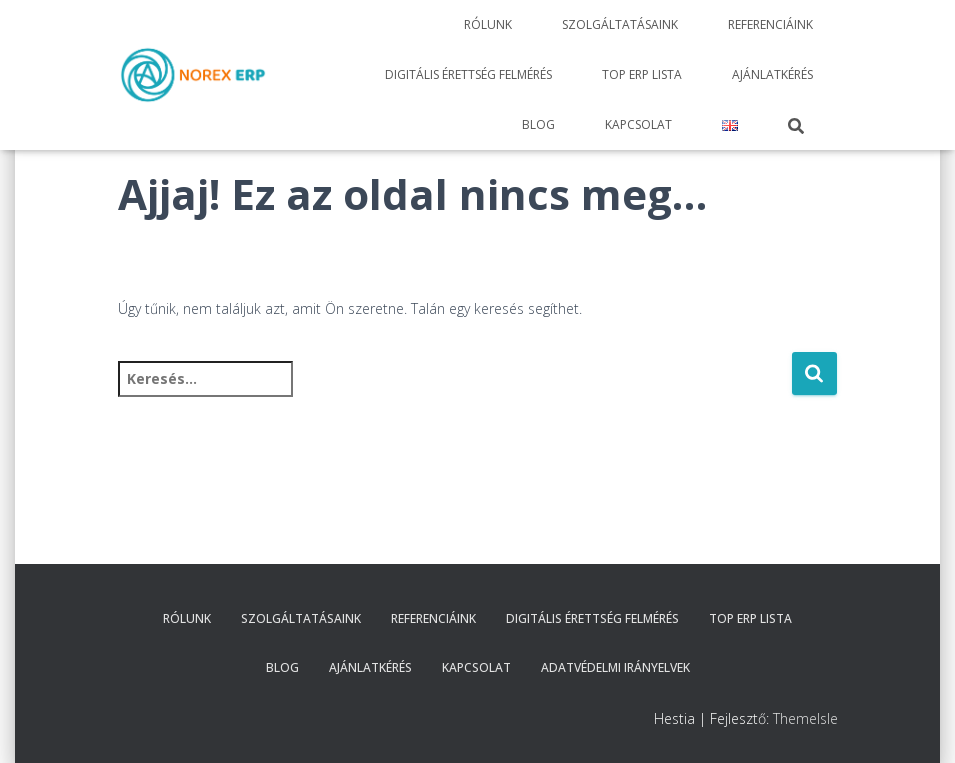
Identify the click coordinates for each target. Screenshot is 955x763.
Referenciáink (770, 24)
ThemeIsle (805, 718)
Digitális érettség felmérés (468, 74)
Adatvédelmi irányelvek (615, 667)
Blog (538, 124)
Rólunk (488, 24)
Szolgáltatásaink (620, 24)
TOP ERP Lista (642, 74)
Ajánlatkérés (772, 74)
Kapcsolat (638, 124)
